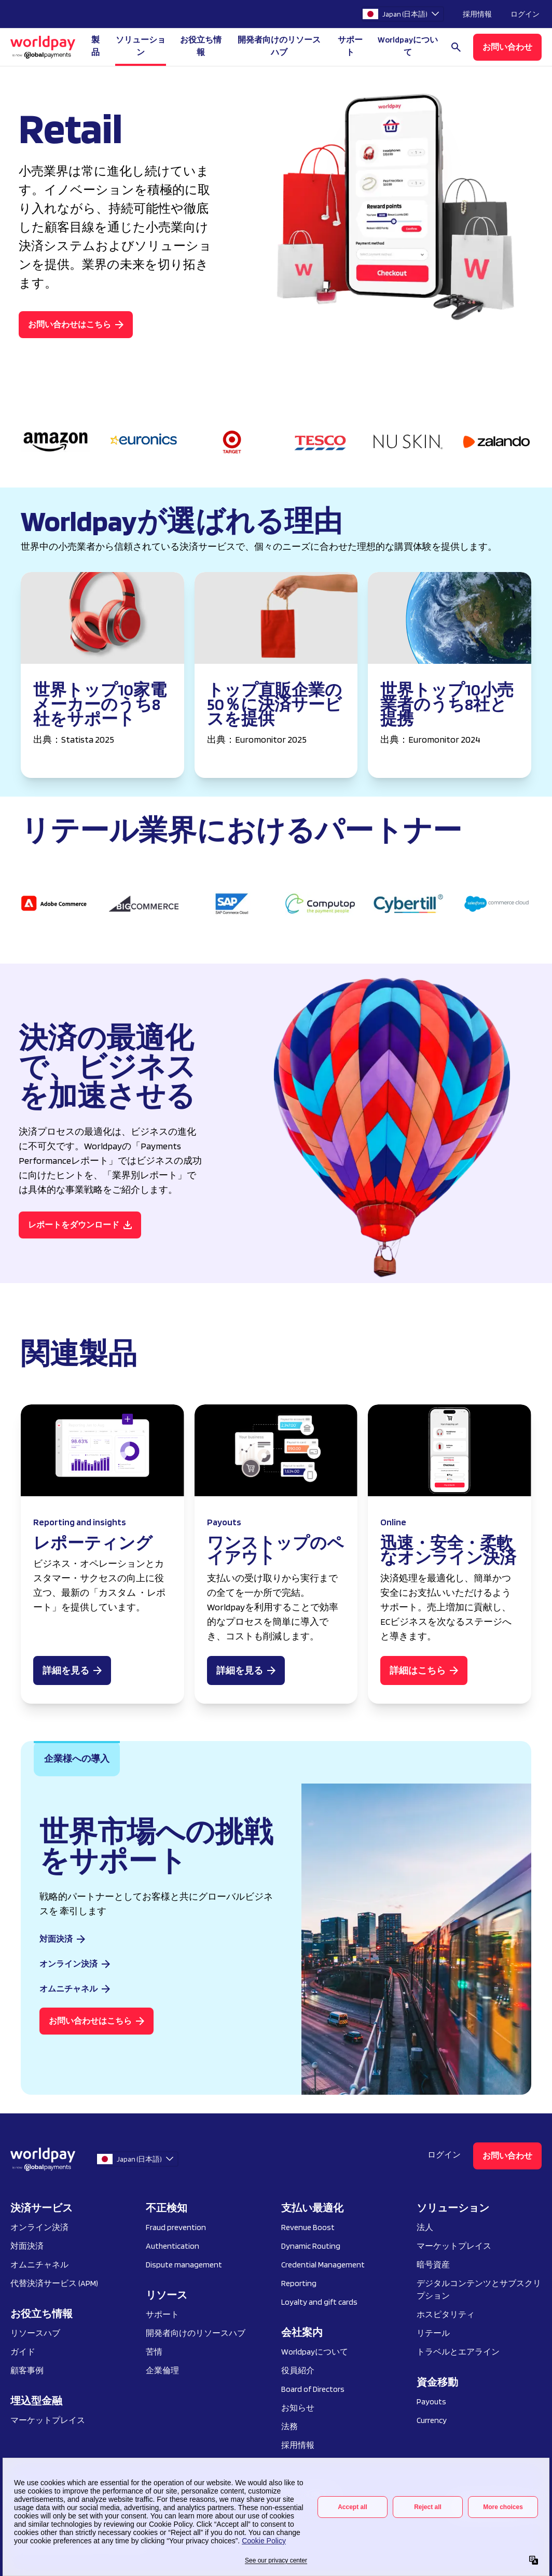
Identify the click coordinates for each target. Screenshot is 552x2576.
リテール (433, 2333)
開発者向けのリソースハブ (279, 46)
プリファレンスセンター (50, 2519)
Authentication (172, 2246)
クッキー (181, 2494)
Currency (432, 2420)
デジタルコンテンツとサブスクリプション (479, 2289)
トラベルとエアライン (458, 2352)
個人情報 (268, 2494)
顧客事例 (27, 2370)
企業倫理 (162, 2370)
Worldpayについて (314, 2352)
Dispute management (184, 2264)
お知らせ (297, 2408)
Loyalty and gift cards (319, 2302)
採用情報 (477, 14)
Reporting (298, 2283)
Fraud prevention (176, 2227)
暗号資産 (433, 2264)
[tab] (77, 1758)
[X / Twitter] (532, 2506)
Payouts (431, 2401)
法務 (289, 2426)
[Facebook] (509, 2507)
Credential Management (323, 2264)
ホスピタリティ (446, 2314)
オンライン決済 (39, 2227)
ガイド (22, 2352)
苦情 (154, 2352)
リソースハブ (35, 2333)
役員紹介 (297, 2370)
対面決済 (27, 2246)
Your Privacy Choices (52, 2494)
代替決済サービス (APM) (54, 2283)
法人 (425, 2227)
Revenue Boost (308, 2227)
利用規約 (224, 2494)
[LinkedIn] (486, 2507)
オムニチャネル (39, 2264)
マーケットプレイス (47, 2420)
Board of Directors (312, 2389)
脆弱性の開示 (319, 2494)
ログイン (525, 14)
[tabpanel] (276, 1939)
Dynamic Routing (310, 2246)
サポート (350, 46)
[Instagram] (463, 2506)
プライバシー (130, 2494)
